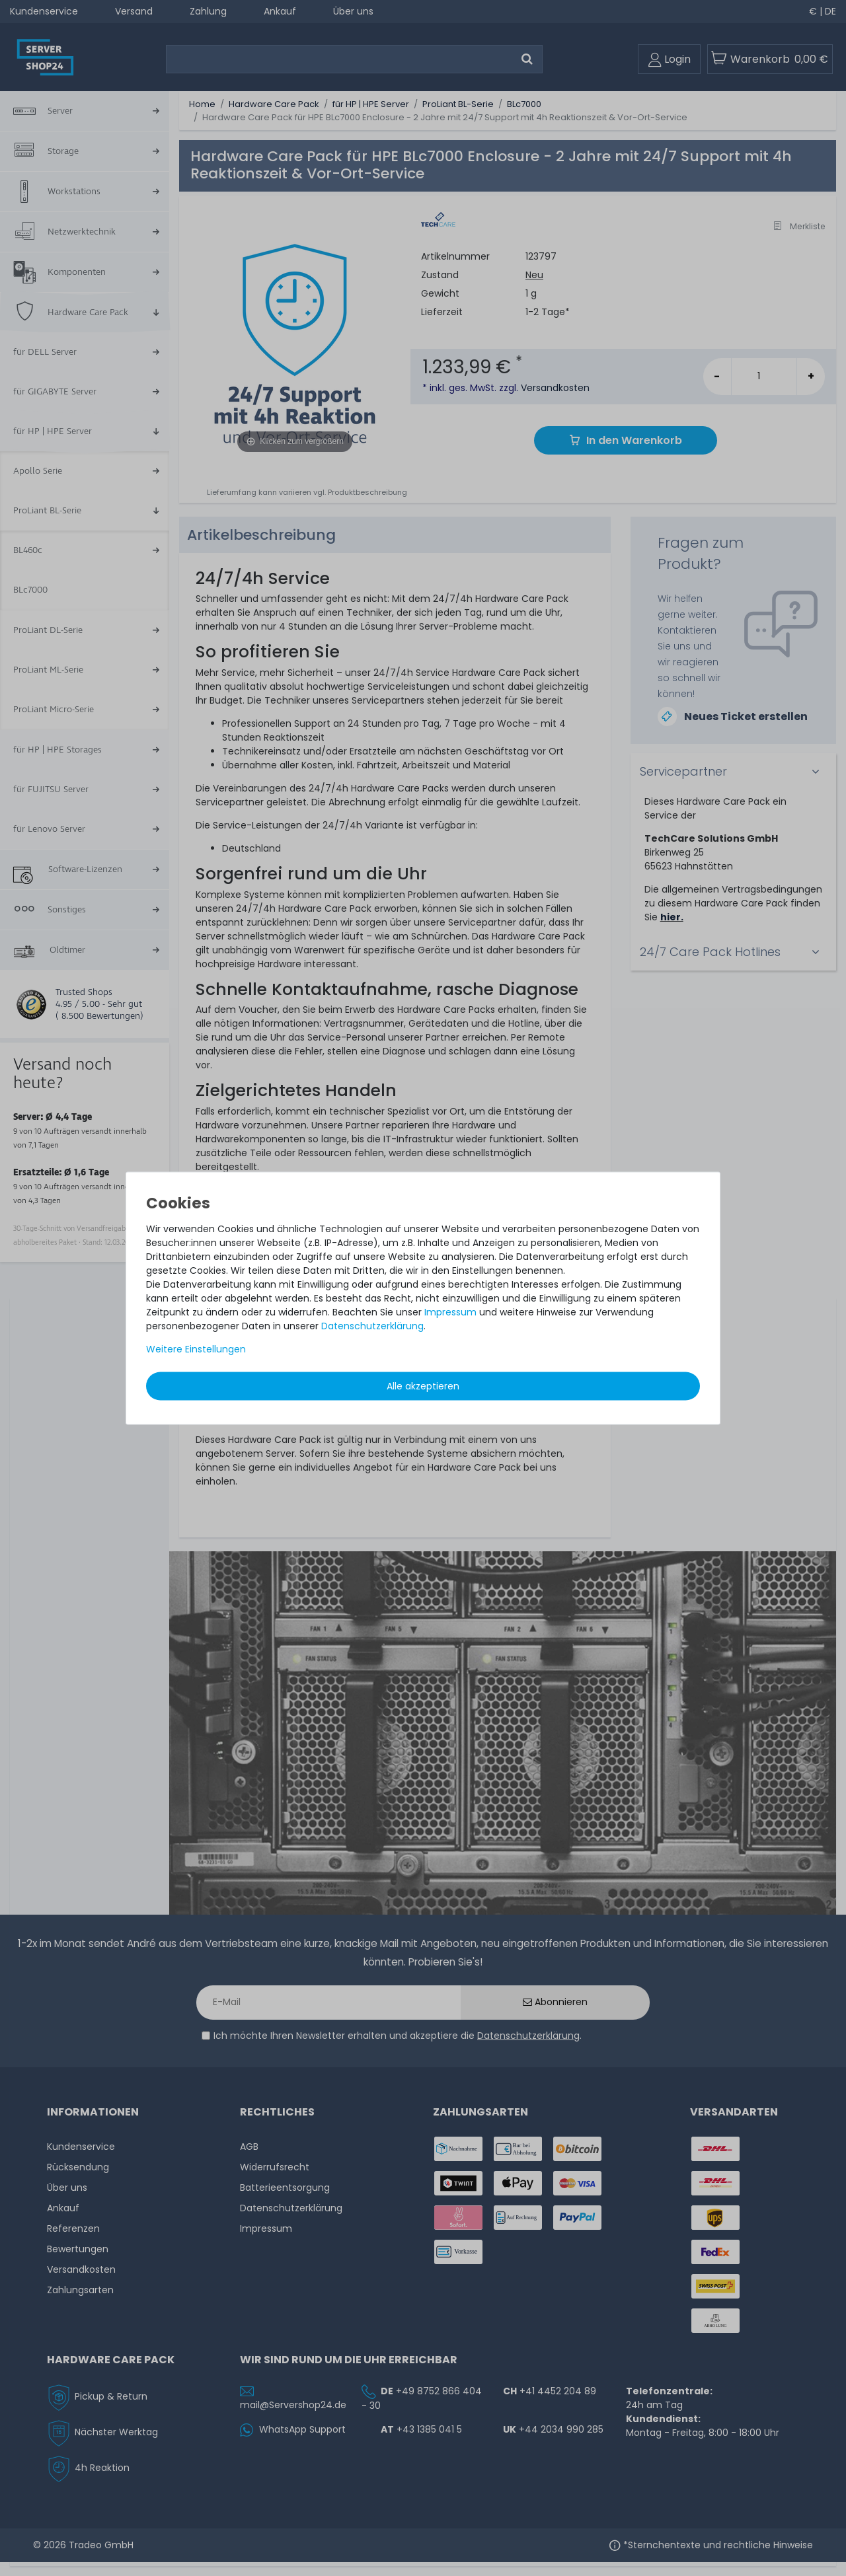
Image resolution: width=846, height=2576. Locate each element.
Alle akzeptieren (423, 1385)
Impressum (450, 1311)
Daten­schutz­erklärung (372, 1325)
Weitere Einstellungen (196, 1348)
